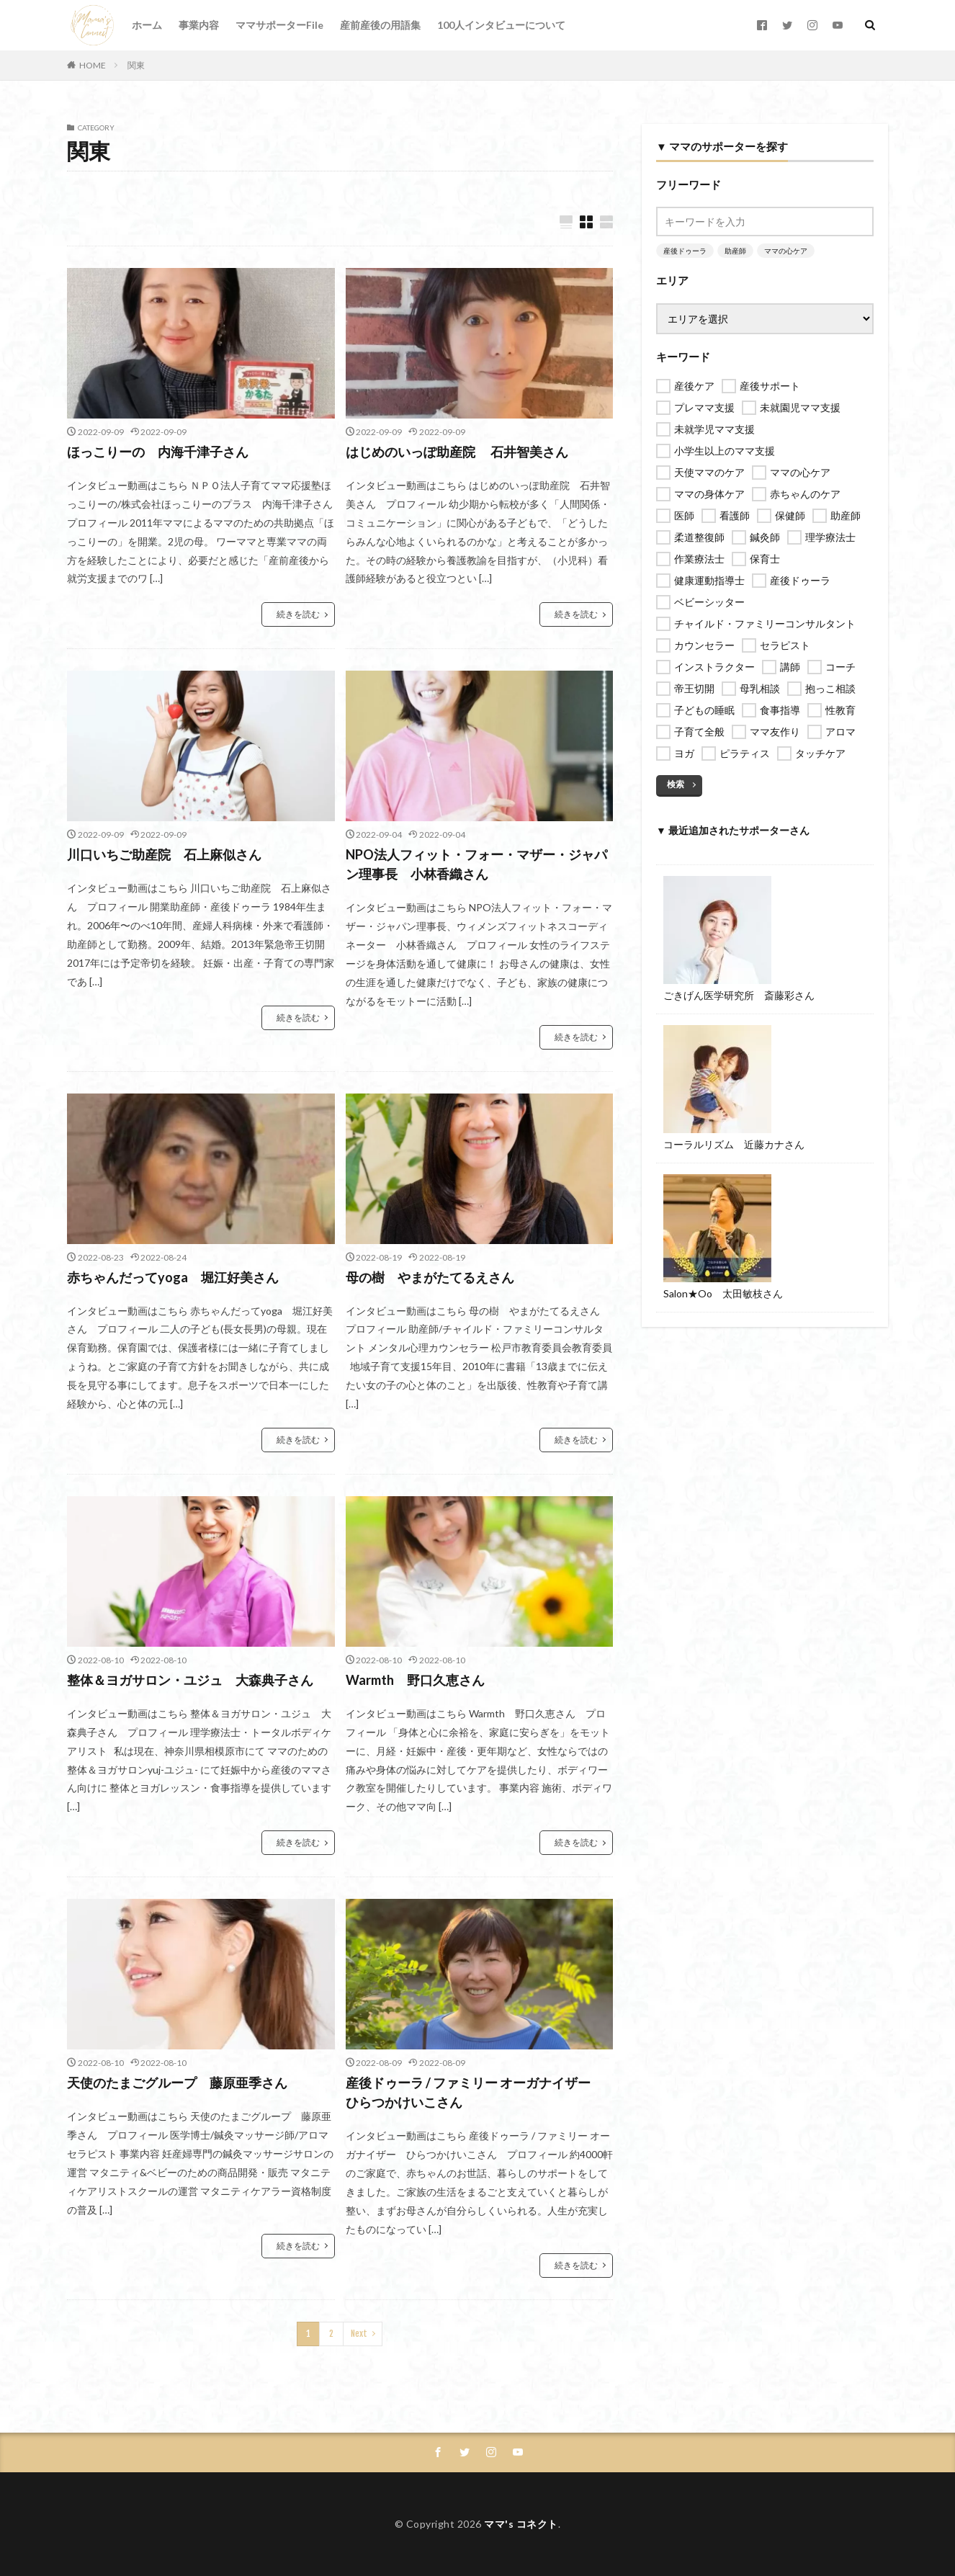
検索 (675, 784)
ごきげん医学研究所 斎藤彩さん (739, 995)
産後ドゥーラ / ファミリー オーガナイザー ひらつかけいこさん (475, 2092)
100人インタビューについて (501, 25)
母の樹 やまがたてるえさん (430, 1277)
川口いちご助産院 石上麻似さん (164, 854)
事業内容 (199, 25)
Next (359, 2333)
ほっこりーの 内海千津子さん (157, 452)
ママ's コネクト (521, 2524)
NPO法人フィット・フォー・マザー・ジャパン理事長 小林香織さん (476, 864)
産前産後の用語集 (380, 25)
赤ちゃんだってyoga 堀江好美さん (173, 1277)
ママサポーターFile (279, 25)
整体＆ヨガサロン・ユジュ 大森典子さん (190, 1680)
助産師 (735, 250)
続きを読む (298, 614)
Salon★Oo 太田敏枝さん (723, 1293)
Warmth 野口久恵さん (415, 1680)
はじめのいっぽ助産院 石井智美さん (457, 452)
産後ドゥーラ (685, 250)
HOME (92, 65)
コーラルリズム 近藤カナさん (733, 1144)
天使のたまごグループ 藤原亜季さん (177, 2082)
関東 (136, 65)
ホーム (147, 25)
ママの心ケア (785, 250)
